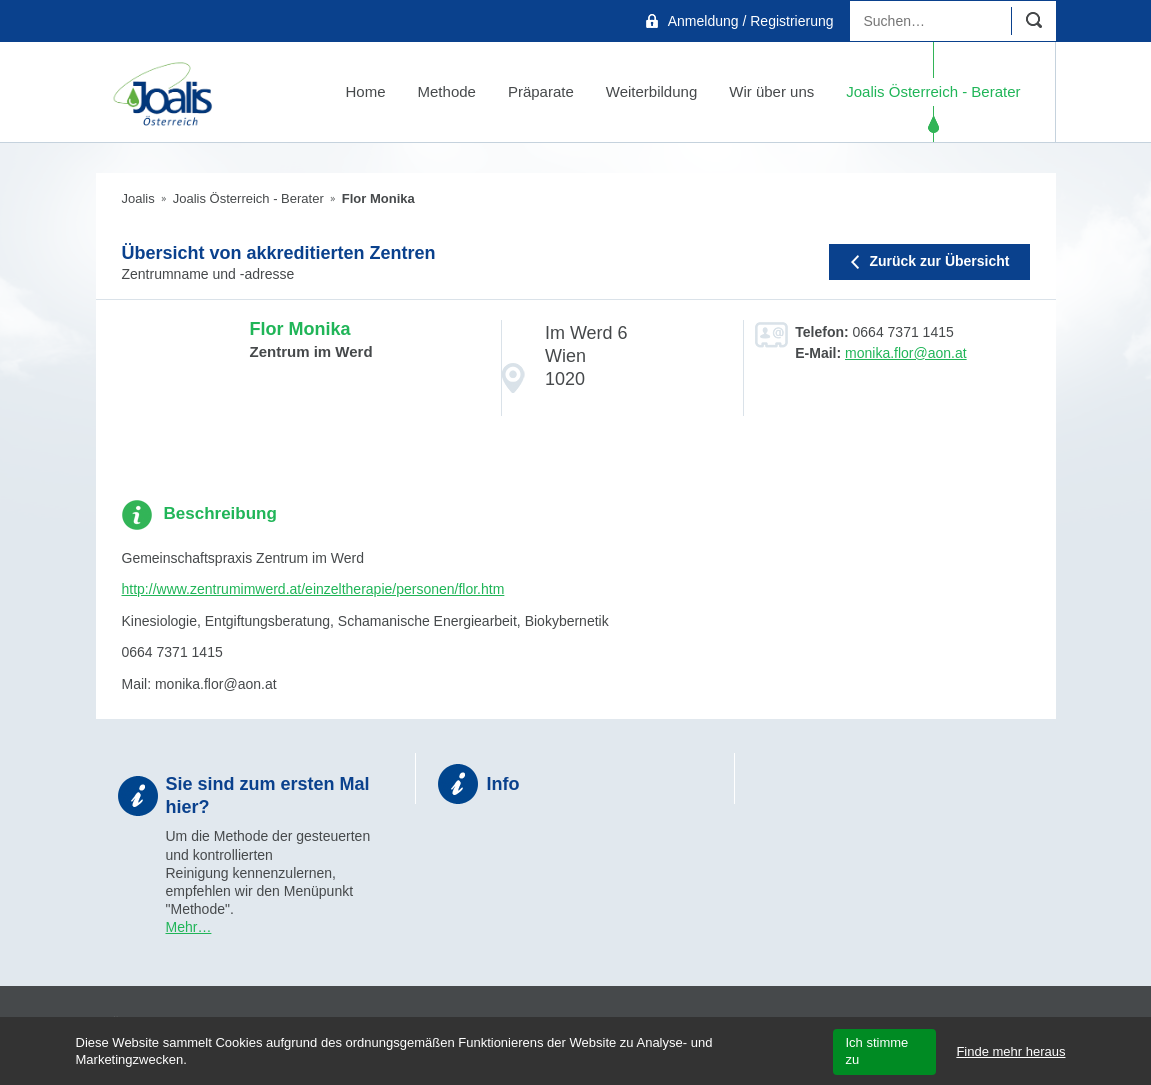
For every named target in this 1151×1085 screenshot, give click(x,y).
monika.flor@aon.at (906, 353)
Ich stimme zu (876, 1051)
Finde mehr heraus (1010, 1051)
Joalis (138, 198)
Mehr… (189, 927)
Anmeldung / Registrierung (751, 21)
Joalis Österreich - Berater (248, 198)
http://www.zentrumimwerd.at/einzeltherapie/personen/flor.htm (313, 589)
